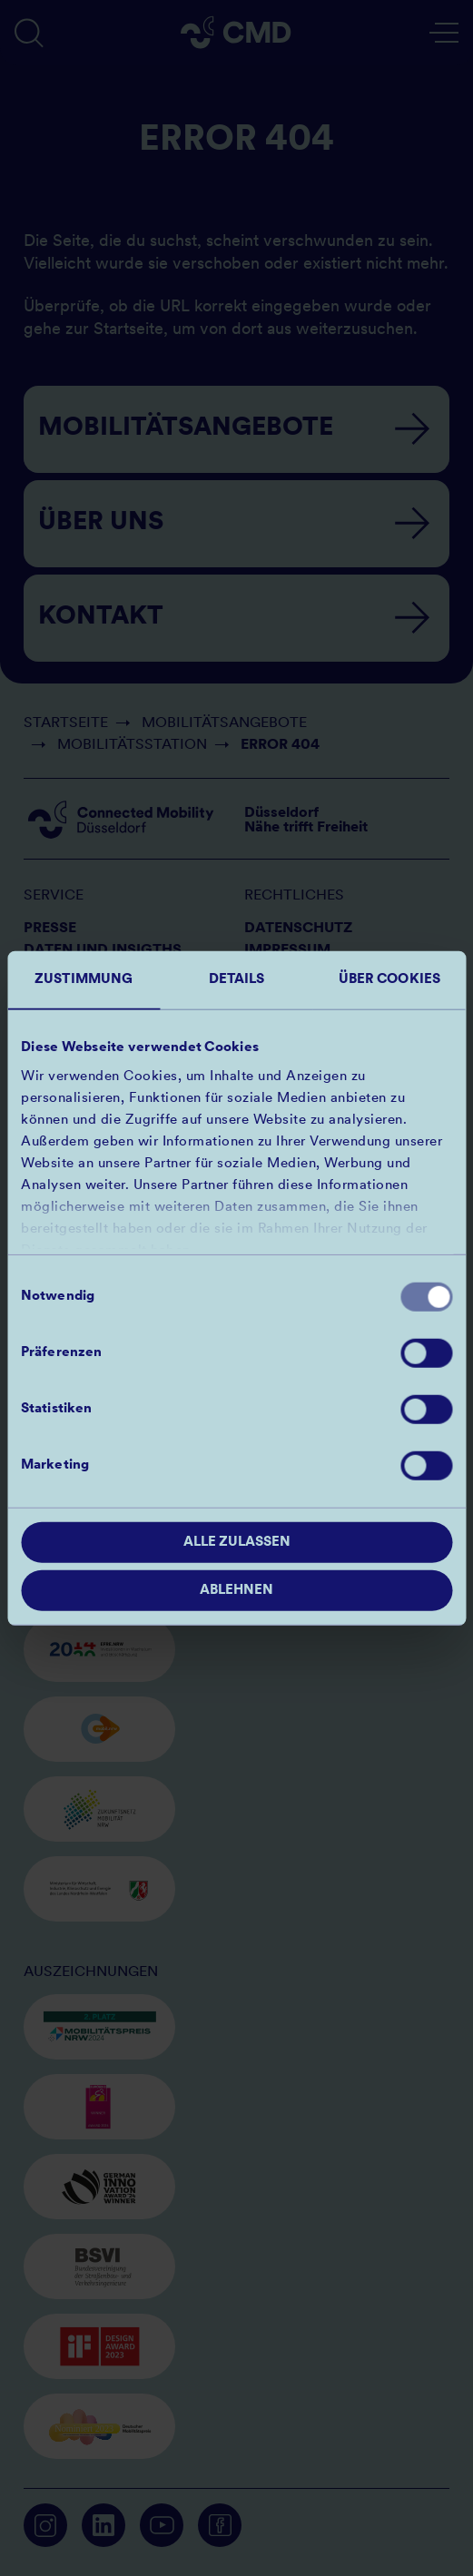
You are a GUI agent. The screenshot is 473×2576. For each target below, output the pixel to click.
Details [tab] (237, 980)
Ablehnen (236, 1590)
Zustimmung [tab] (83, 980)
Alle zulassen (237, 1542)
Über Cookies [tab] (389, 980)
